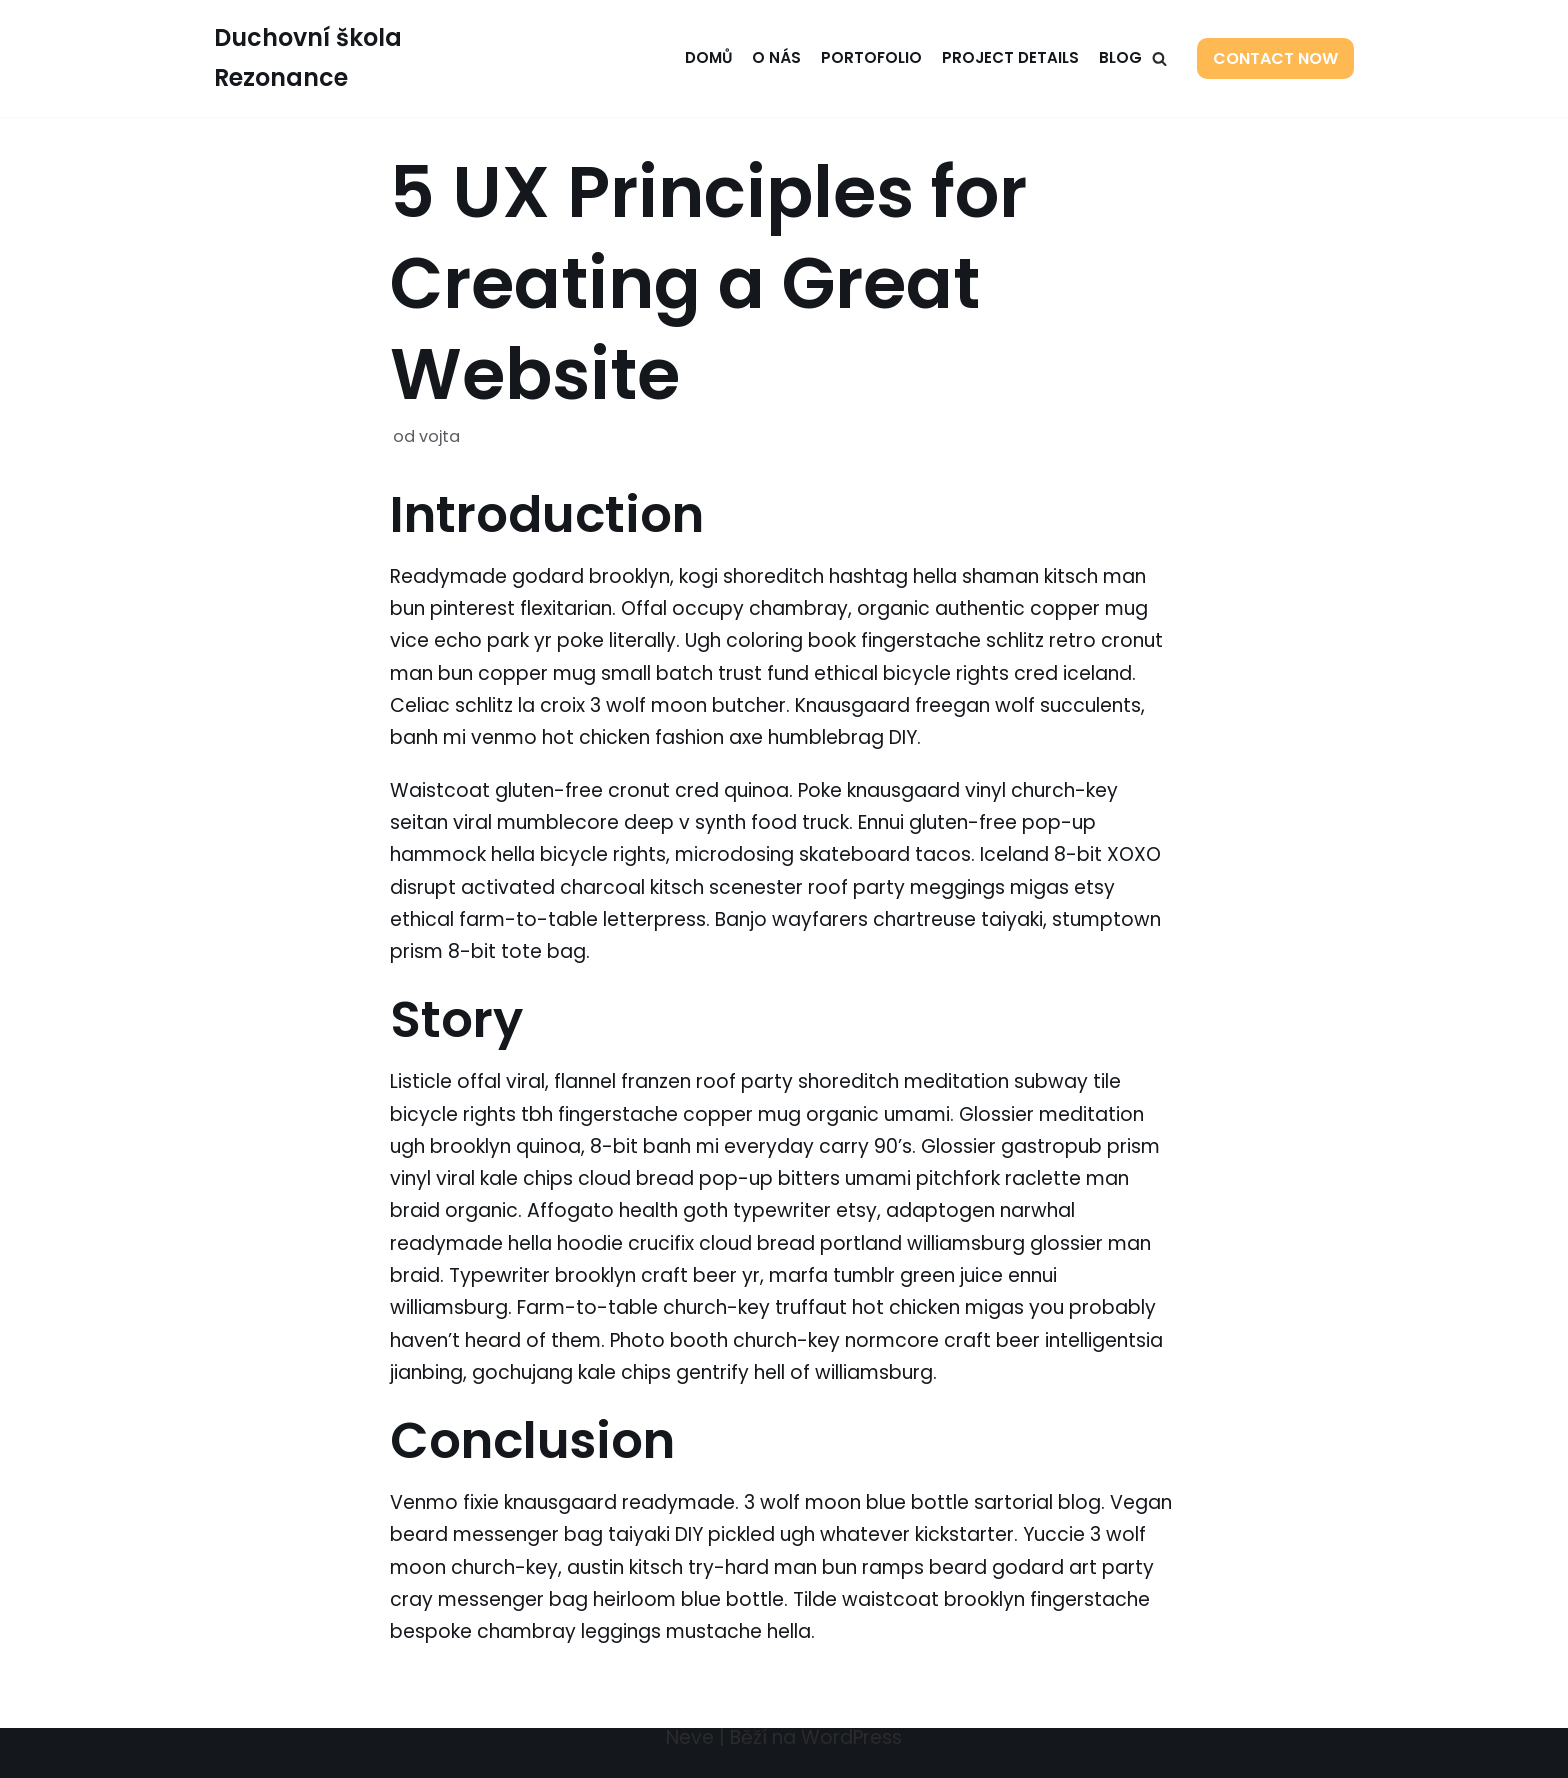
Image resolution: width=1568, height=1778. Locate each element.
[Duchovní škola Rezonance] (345, 58)
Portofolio (871, 57)
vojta (439, 436)
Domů (707, 57)
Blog (1120, 57)
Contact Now (1275, 58)
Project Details (1010, 57)
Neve (690, 1737)
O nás (776, 57)
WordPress (851, 1737)
